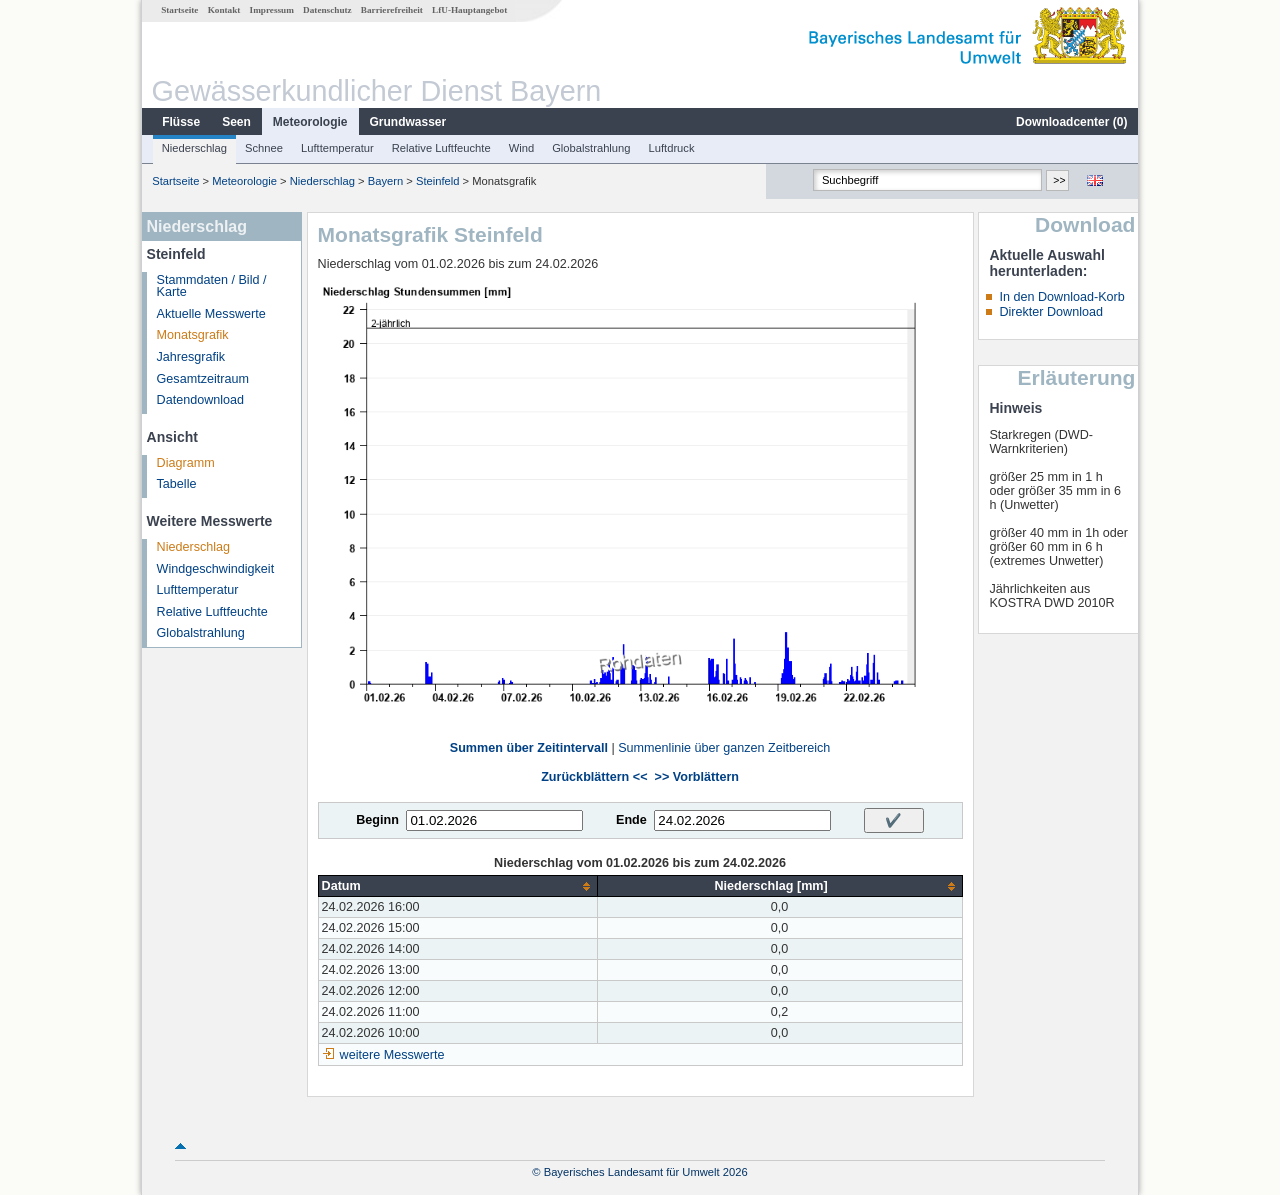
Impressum (272, 10)
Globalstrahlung (591, 148)
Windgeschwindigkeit (216, 569)
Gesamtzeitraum (203, 379)
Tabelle (177, 484)
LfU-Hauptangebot (469, 10)
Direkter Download (1051, 312)
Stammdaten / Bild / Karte (212, 286)
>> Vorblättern (697, 777)
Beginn (377, 820)
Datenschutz (327, 10)
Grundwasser (408, 122)
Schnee (264, 148)
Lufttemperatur (337, 148)
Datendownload (201, 400)
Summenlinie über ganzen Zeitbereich (724, 748)
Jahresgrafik (191, 357)
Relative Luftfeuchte (441, 148)
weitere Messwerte (392, 1055)
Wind (522, 148)
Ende (631, 820)
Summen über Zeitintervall (529, 748)
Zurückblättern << (594, 777)
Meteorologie (310, 122)
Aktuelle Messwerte (211, 314)
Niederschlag (194, 148)
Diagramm (186, 463)
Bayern (385, 181)
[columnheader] (457, 886)
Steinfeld (438, 181)
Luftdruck (672, 148)
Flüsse (181, 122)
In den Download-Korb (1061, 297)
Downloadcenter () (1071, 122)
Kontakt (224, 10)
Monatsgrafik (193, 335)
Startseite (179, 10)
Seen (236, 122)
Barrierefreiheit (392, 10)
